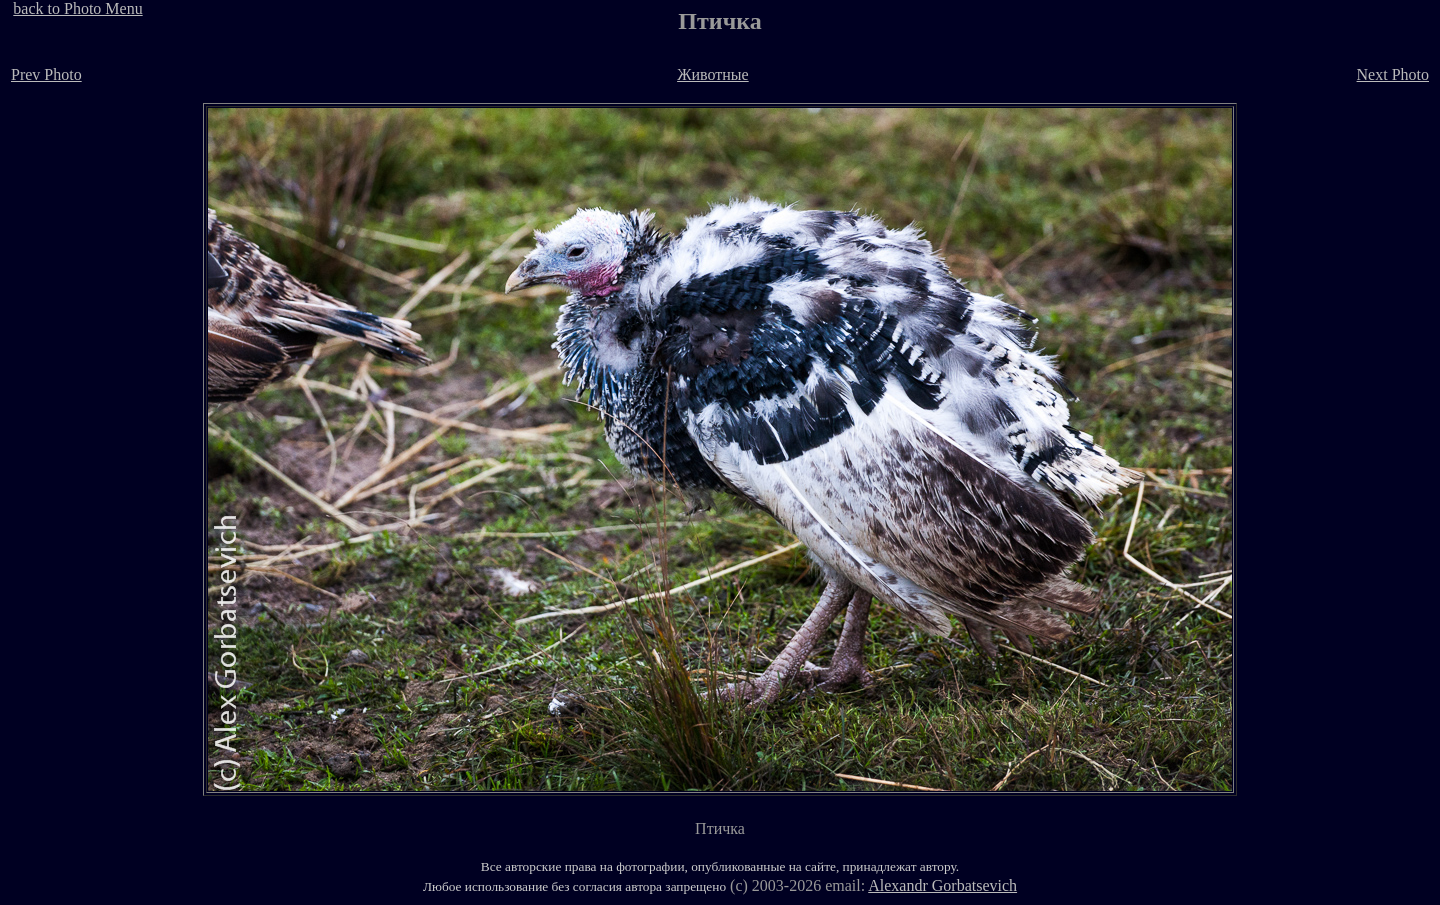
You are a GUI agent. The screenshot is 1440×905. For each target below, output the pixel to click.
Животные (713, 74)
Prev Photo (46, 74)
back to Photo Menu (77, 8)
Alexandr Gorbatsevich (942, 885)
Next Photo (1393, 74)
